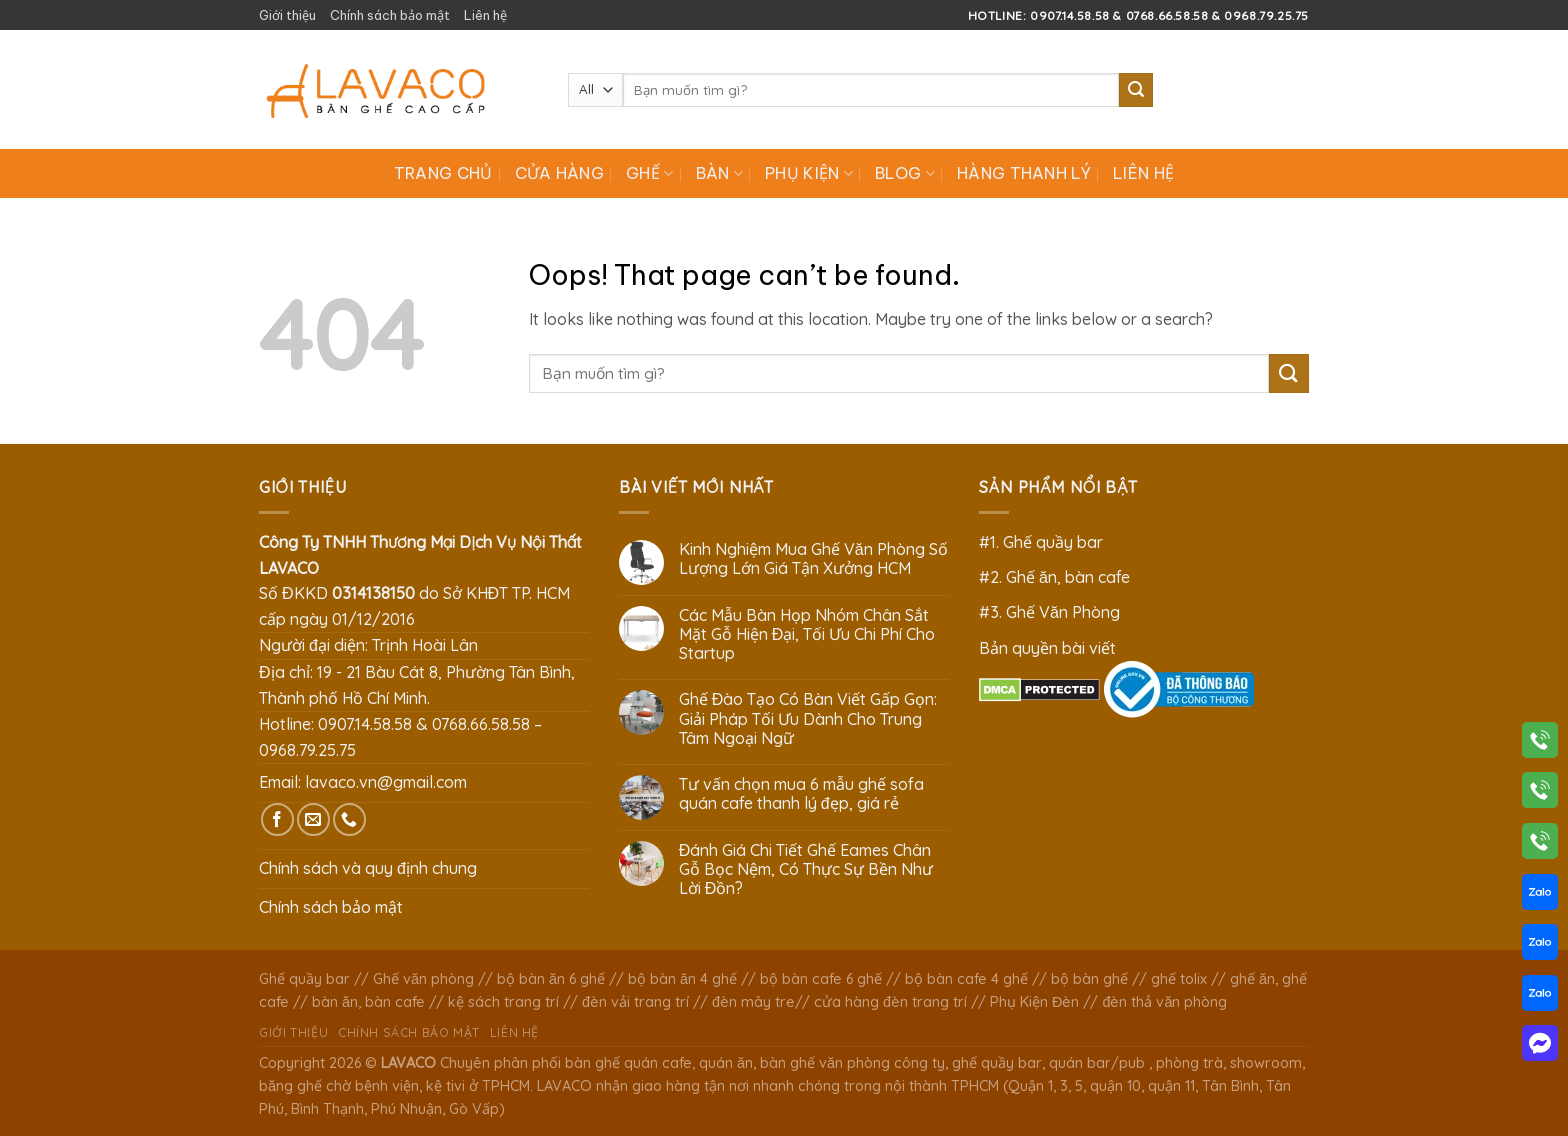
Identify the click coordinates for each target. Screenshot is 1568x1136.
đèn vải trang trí (635, 1002)
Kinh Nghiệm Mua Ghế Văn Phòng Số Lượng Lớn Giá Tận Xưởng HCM (813, 559)
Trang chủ (443, 173)
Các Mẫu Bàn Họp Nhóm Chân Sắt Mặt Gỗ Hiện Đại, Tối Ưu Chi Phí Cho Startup (807, 634)
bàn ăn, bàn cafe (368, 1002)
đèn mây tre (753, 1002)
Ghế (649, 173)
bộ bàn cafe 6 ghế (821, 979)
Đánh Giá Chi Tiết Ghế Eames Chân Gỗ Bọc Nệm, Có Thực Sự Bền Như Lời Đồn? (806, 869)
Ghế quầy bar (304, 979)
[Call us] (349, 819)
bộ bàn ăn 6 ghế (551, 979)
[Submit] (1136, 90)
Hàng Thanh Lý (1024, 173)
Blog (905, 173)
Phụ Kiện (809, 173)
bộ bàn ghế (1089, 979)
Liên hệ (485, 15)
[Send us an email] (313, 819)
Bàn (719, 173)
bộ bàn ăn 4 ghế (682, 979)
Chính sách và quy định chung (368, 868)
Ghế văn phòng (423, 979)
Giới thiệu (287, 15)
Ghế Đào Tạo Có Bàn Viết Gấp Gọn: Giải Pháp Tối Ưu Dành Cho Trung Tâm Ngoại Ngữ (808, 718)
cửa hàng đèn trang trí (890, 1002)
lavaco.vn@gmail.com (386, 782)
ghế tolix (1179, 979)
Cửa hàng (560, 173)
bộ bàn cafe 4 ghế (966, 979)
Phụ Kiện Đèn (1034, 1002)
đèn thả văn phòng (1164, 1002)
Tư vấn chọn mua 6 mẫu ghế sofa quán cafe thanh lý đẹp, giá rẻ (801, 794)
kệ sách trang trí (503, 1002)
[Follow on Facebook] (277, 819)
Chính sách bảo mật (390, 15)
